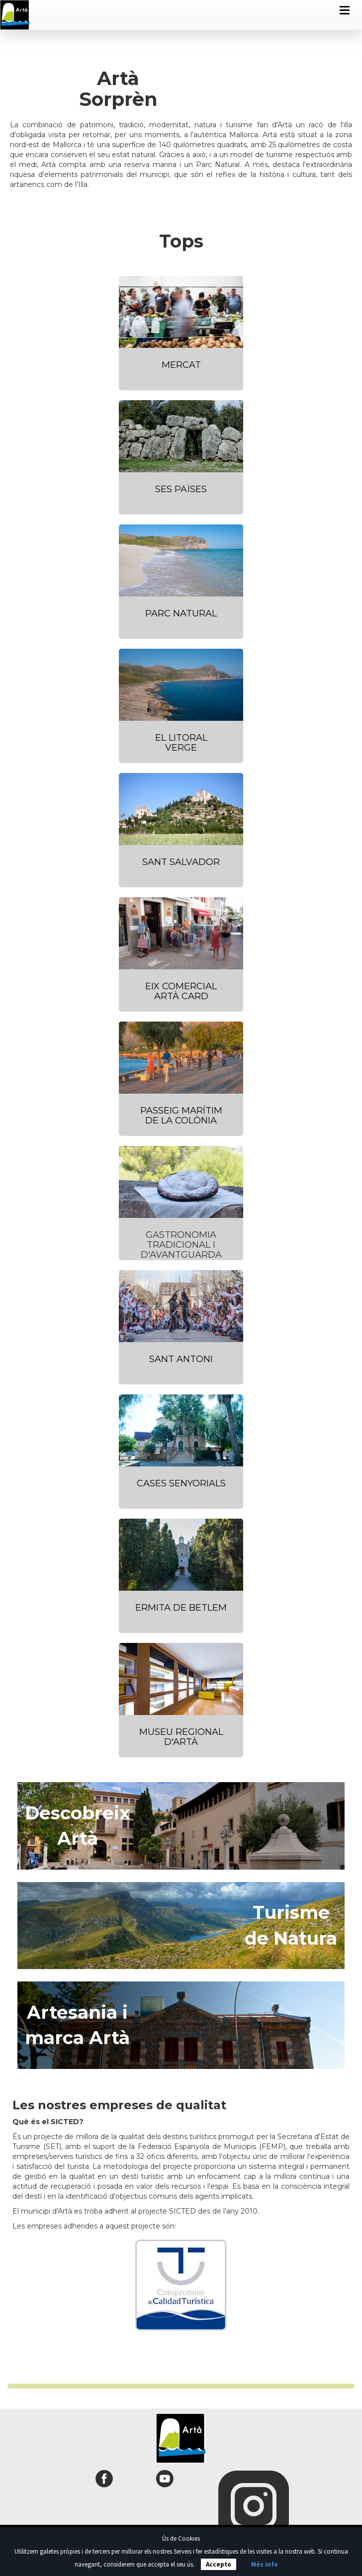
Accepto (218, 2564)
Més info (264, 2564)
